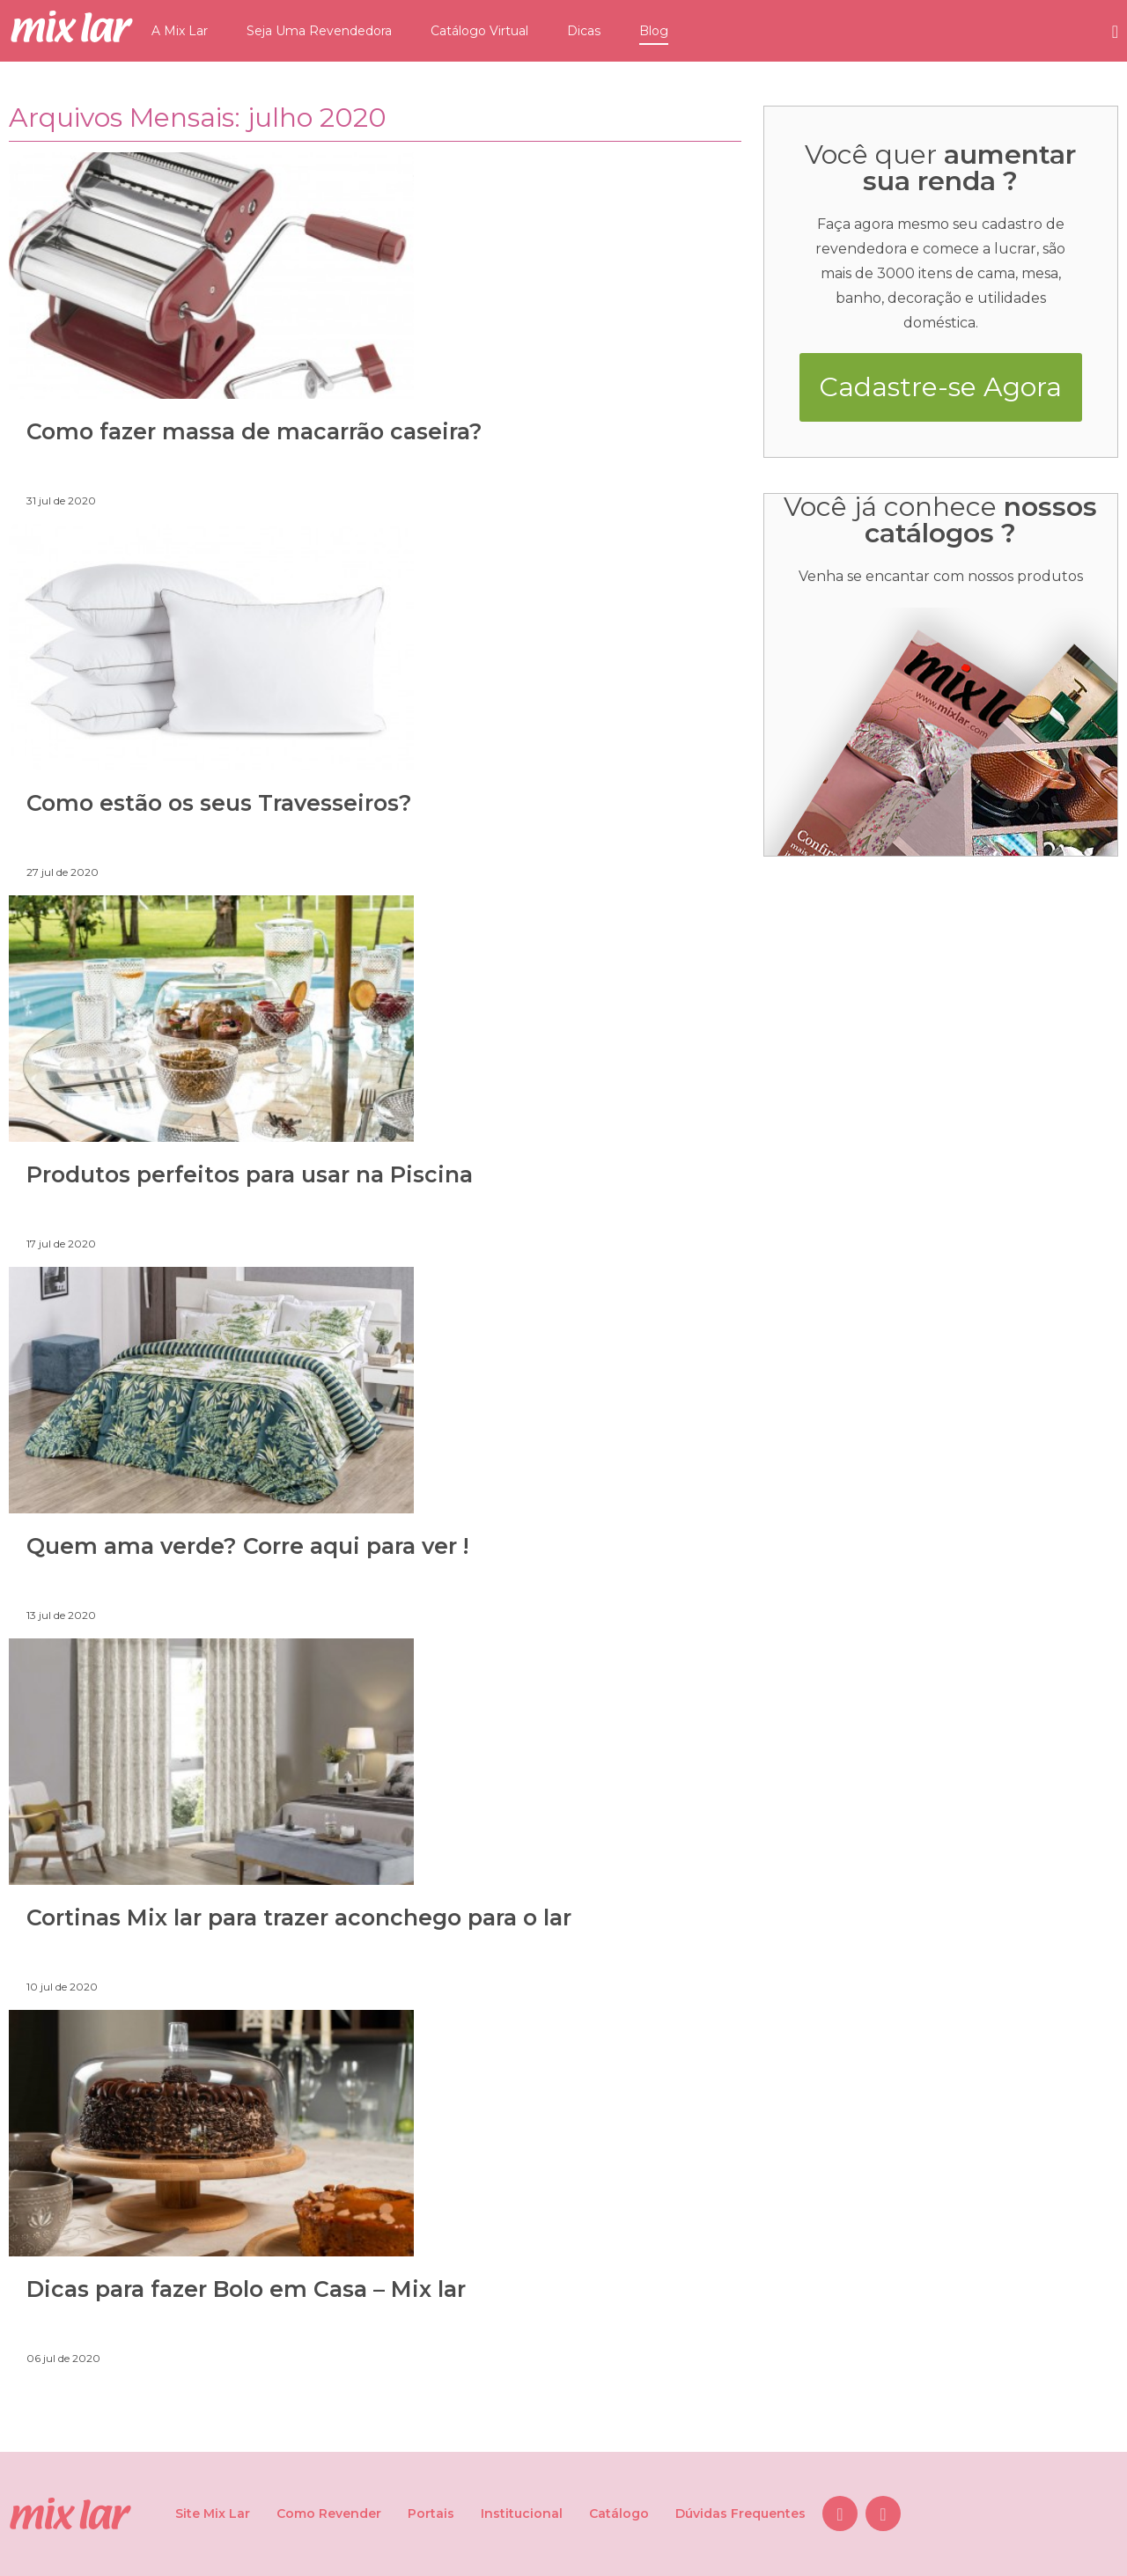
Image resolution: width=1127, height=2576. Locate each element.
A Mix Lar (179, 31)
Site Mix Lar (212, 2513)
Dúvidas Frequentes (740, 2513)
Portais (431, 2513)
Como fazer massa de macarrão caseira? (254, 431)
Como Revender (328, 2513)
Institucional (522, 2513)
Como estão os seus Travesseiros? (219, 803)
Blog (653, 31)
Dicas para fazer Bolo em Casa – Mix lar (246, 2289)
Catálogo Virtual (479, 31)
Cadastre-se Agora (940, 387)
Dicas (583, 31)
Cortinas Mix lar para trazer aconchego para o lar (298, 1917)
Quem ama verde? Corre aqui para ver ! (247, 1546)
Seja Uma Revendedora (319, 31)
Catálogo (619, 2513)
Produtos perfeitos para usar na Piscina (249, 1174)
